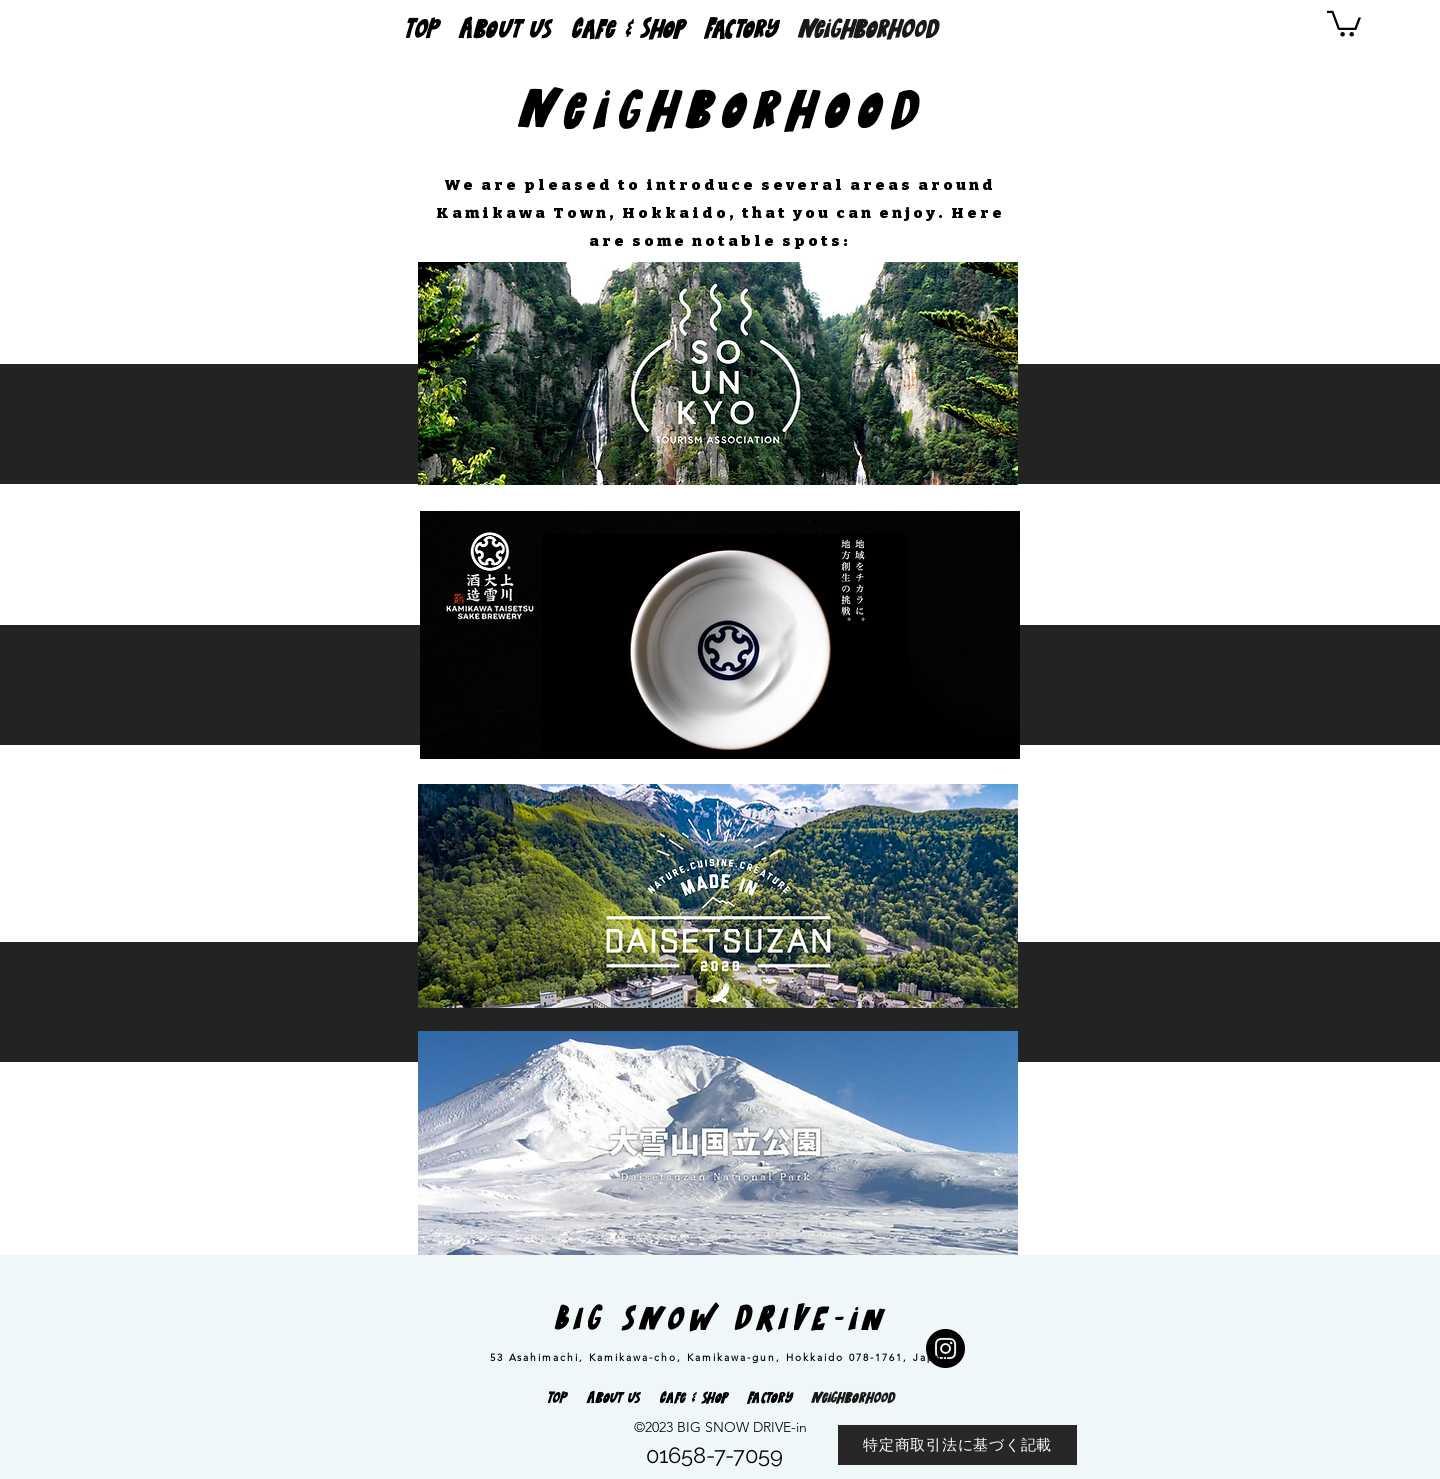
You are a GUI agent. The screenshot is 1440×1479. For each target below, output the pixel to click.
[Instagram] (945, 1348)
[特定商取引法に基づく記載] (957, 1445)
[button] (1344, 22)
